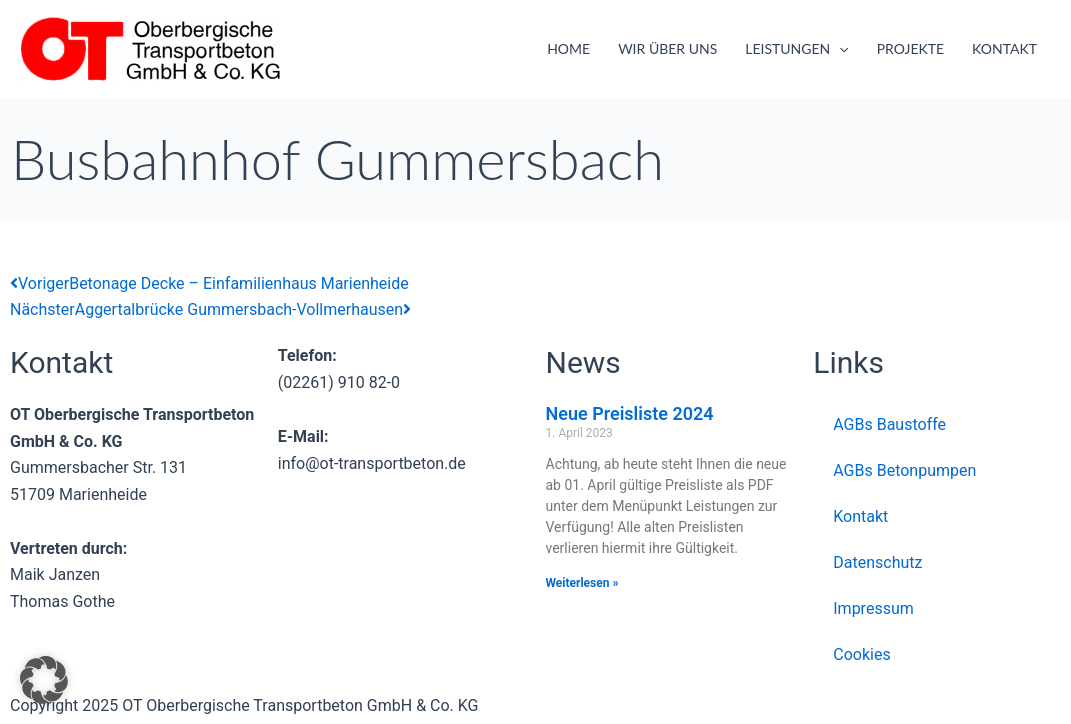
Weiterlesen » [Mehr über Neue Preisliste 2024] (582, 583)
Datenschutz (877, 562)
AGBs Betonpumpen (904, 470)
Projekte (910, 48)
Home (568, 48)
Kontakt (1004, 48)
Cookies (861, 654)
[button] (44, 680)
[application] (839, 49)
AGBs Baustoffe (889, 424)
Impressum (873, 608)
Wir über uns (667, 48)
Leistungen (796, 49)
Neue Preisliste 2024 (630, 413)
